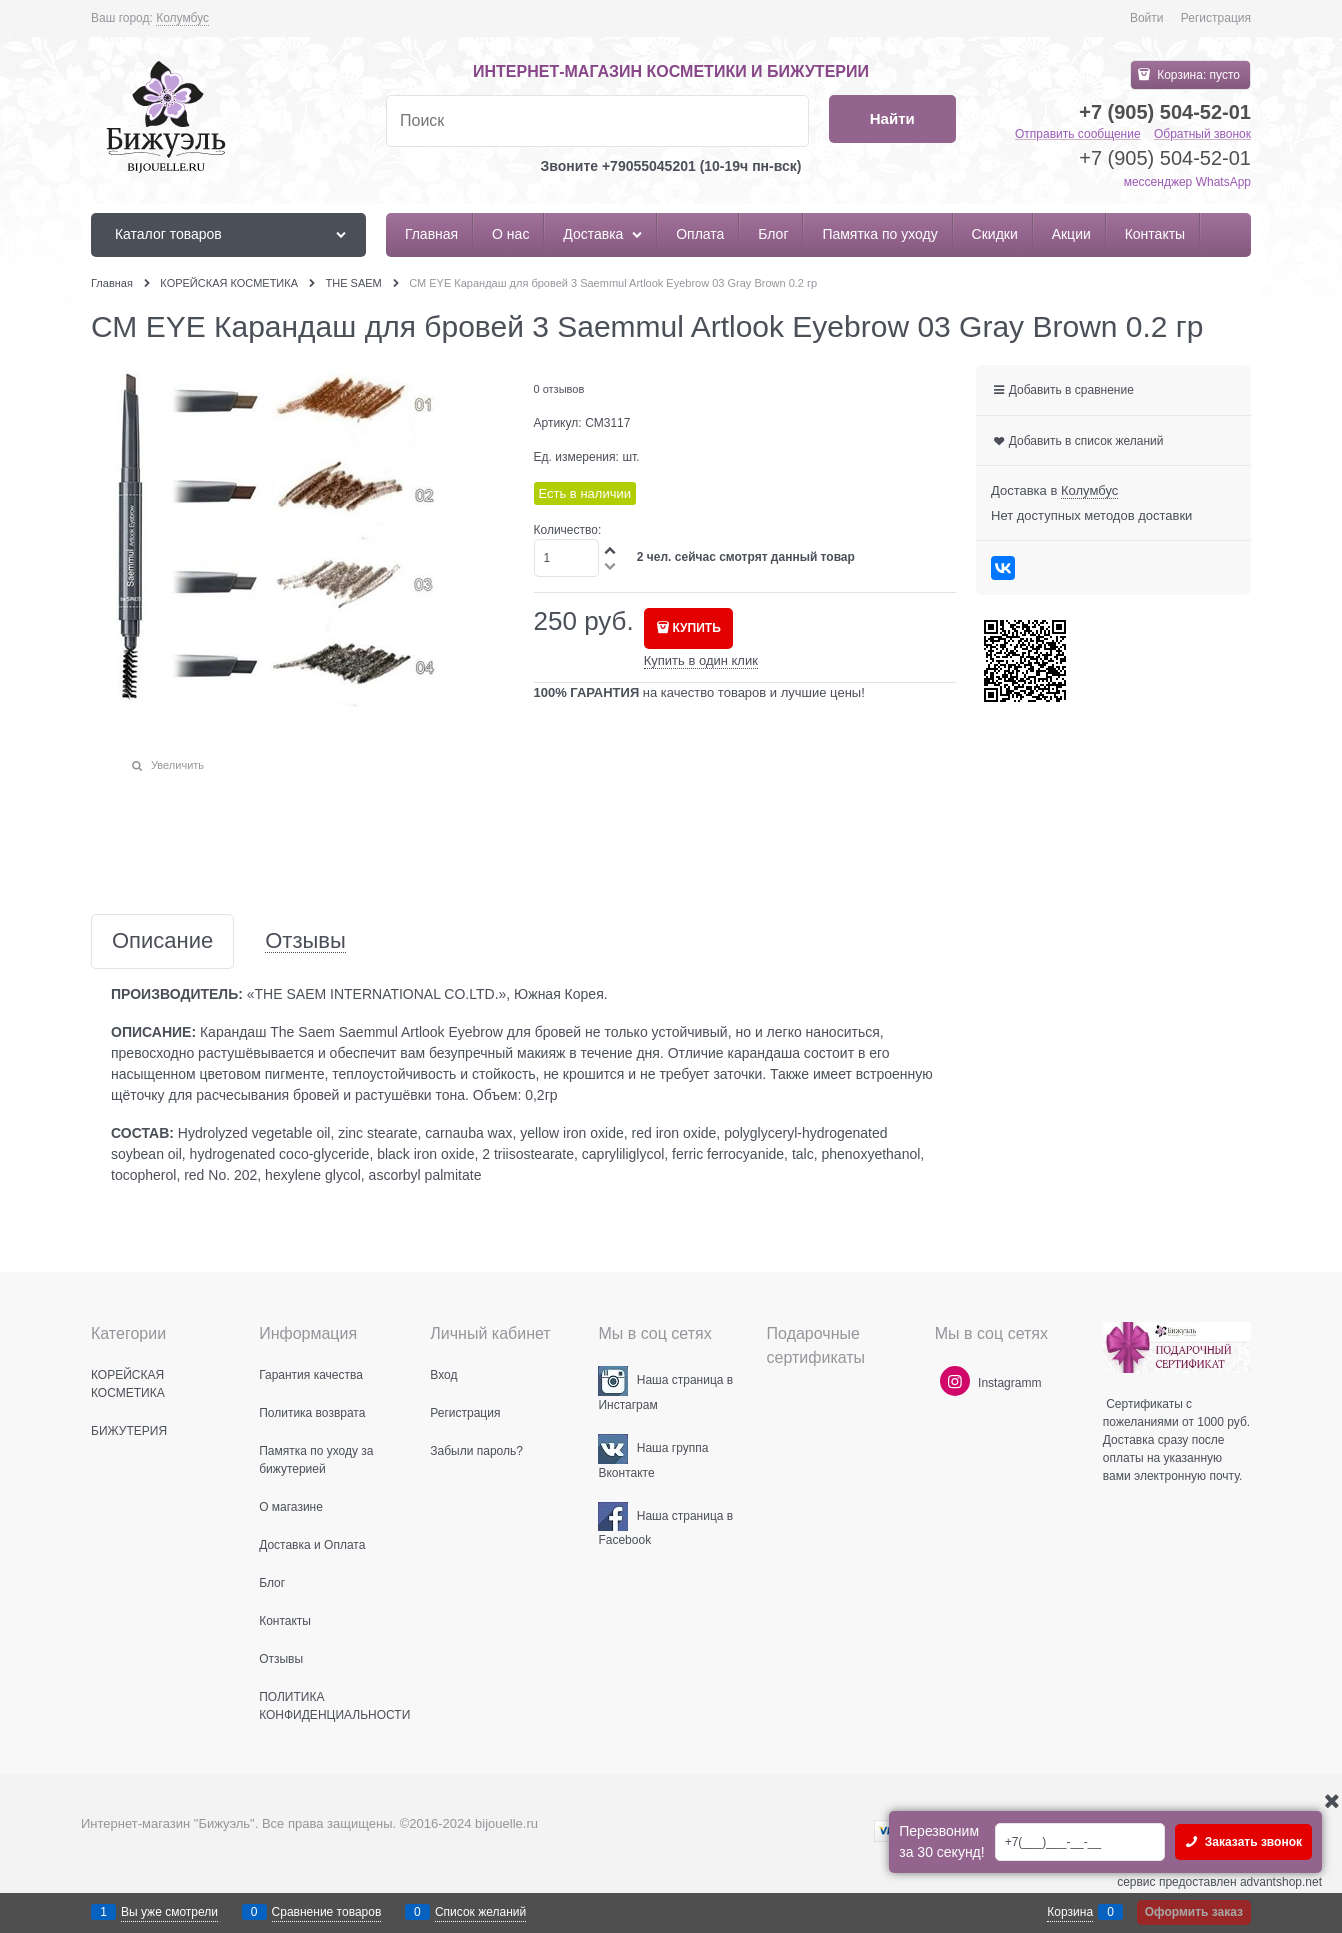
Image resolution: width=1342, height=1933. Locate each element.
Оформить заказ (1194, 1912)
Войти (1147, 18)
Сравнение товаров (327, 1912)
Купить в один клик (701, 660)
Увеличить (177, 765)
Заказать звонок (1251, 1842)
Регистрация (1216, 18)
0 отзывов (559, 389)
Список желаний (480, 1912)
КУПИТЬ (697, 628)
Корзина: (1197, 75)
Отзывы (305, 941)
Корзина (1070, 1912)
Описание (162, 941)
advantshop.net (1281, 1882)
